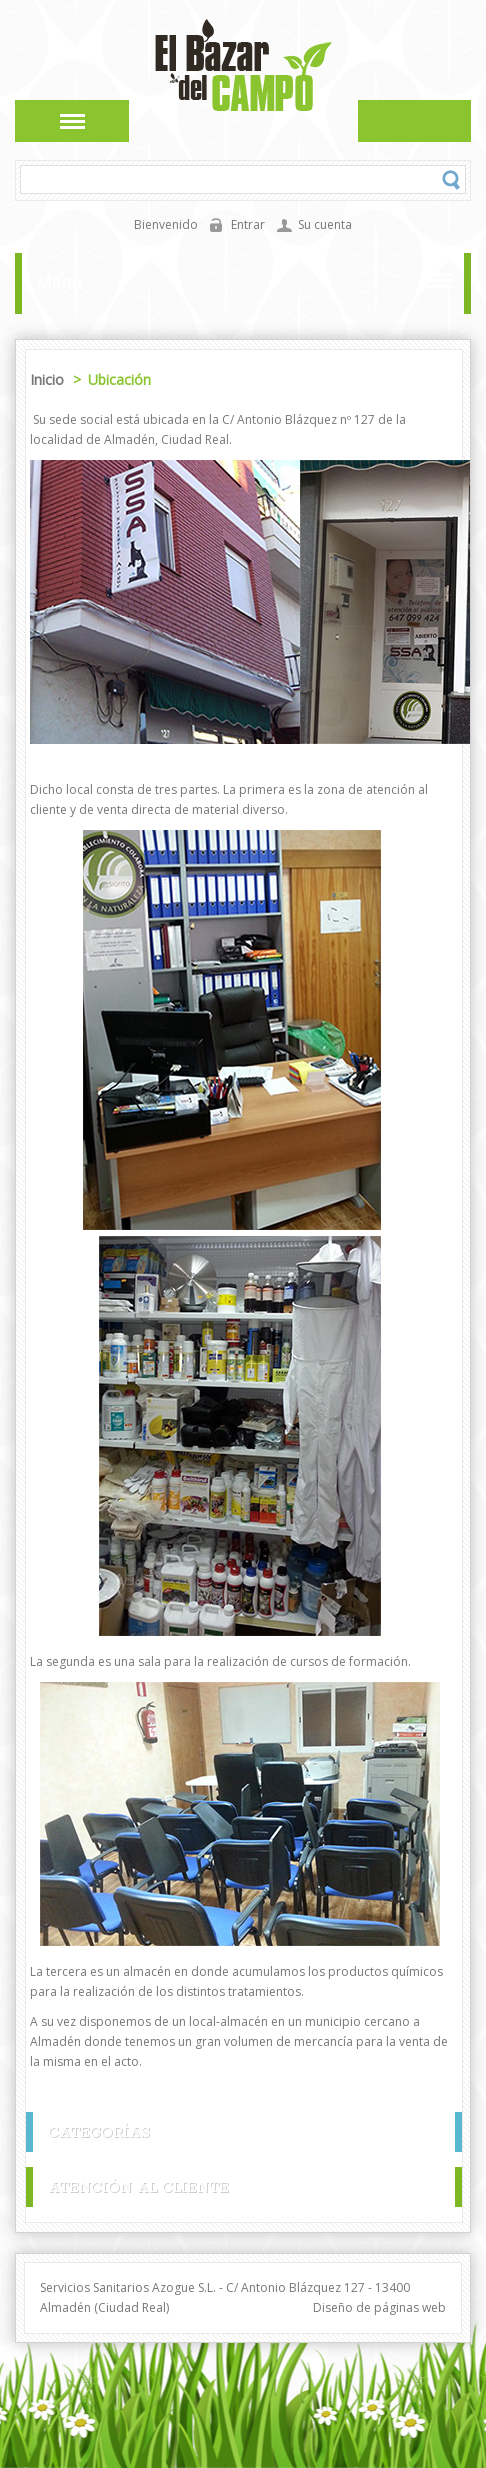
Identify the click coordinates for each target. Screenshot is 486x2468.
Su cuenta (325, 224)
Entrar (248, 224)
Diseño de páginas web (379, 2307)
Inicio (49, 379)
